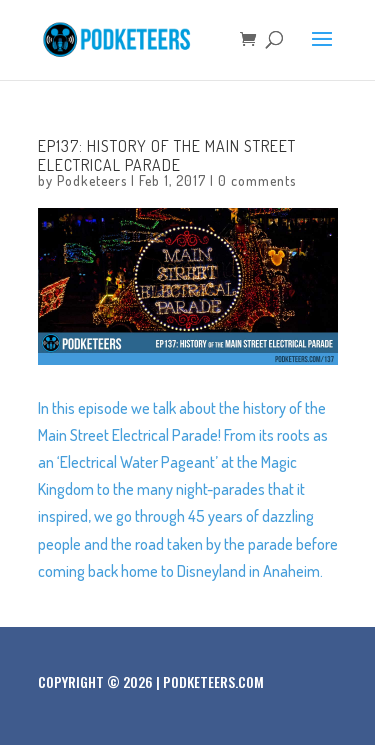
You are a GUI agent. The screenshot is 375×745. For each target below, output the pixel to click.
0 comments (257, 180)
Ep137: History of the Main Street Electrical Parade (167, 155)
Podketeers (92, 180)
